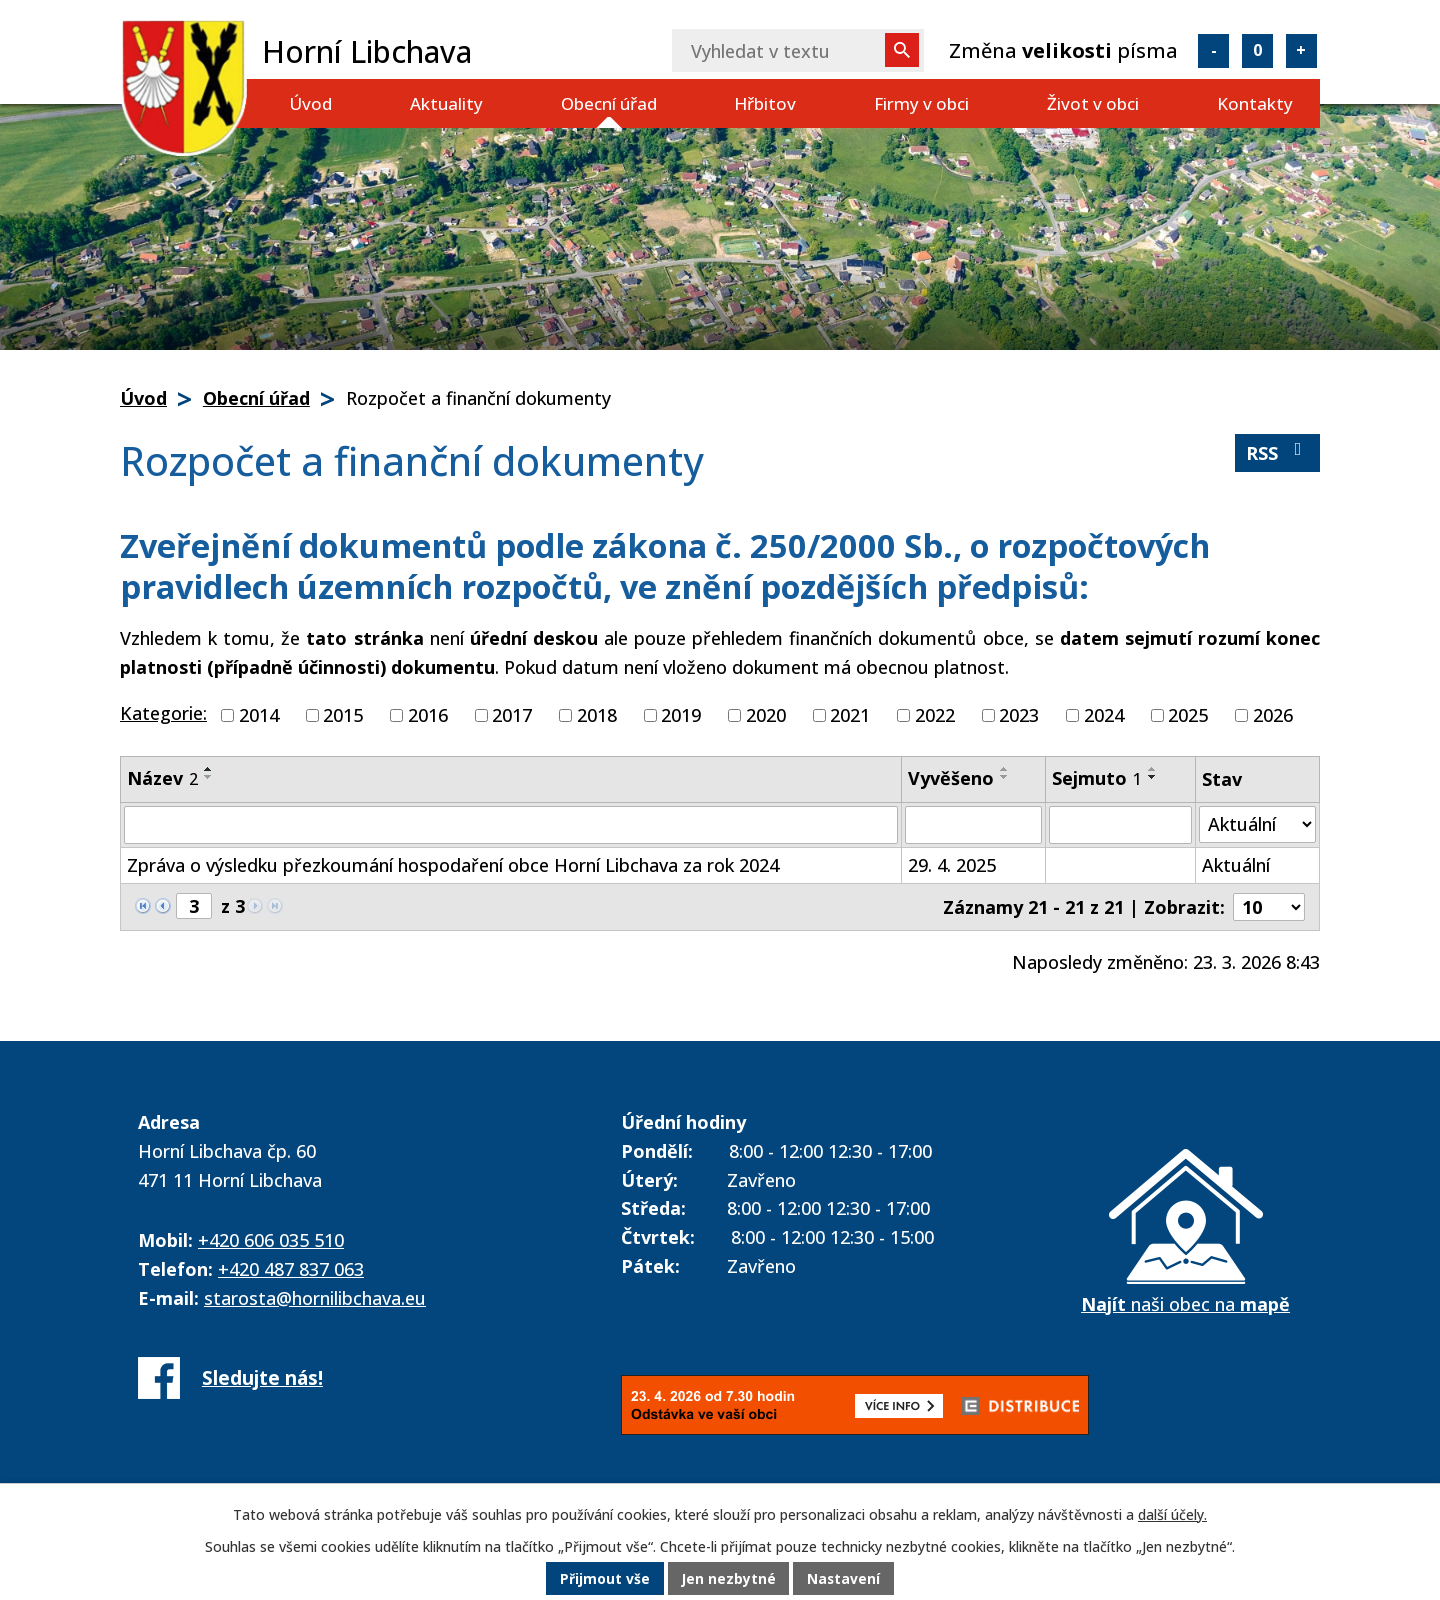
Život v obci (1093, 103)
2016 (428, 715)
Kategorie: (163, 713)
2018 (597, 715)
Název (162, 778)
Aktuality (446, 103)
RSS (1278, 452)
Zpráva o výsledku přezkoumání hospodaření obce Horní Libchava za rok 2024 (453, 865)
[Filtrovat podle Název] (511, 825)
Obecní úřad (609, 103)
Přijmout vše (604, 1579)
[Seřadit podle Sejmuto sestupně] (1153, 777)
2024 (1104, 715)
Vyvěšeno (951, 778)
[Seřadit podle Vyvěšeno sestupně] (1005, 777)
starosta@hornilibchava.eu (315, 1298)
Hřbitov (765, 103)
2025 (1188, 715)
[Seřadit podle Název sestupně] (209, 777)
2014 (259, 715)
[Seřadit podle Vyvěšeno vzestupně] (1005, 769)
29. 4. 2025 (952, 865)
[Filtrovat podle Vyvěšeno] (973, 825)
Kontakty (1255, 103)
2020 (766, 715)
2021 (850, 715)
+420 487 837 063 (291, 1269)
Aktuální (1236, 865)
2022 (935, 715)
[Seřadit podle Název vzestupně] (209, 769)
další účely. (1172, 1514)
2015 (343, 715)
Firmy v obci (921, 103)
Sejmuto (1097, 778)
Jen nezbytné (728, 1579)
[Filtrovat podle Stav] (1258, 824)
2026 (1273, 715)
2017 (512, 715)
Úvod (310, 103)
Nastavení (845, 1579)
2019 (681, 715)
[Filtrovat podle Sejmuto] (1120, 825)
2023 (1019, 715)
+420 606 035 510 (271, 1240)
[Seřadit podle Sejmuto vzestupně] (1153, 769)
